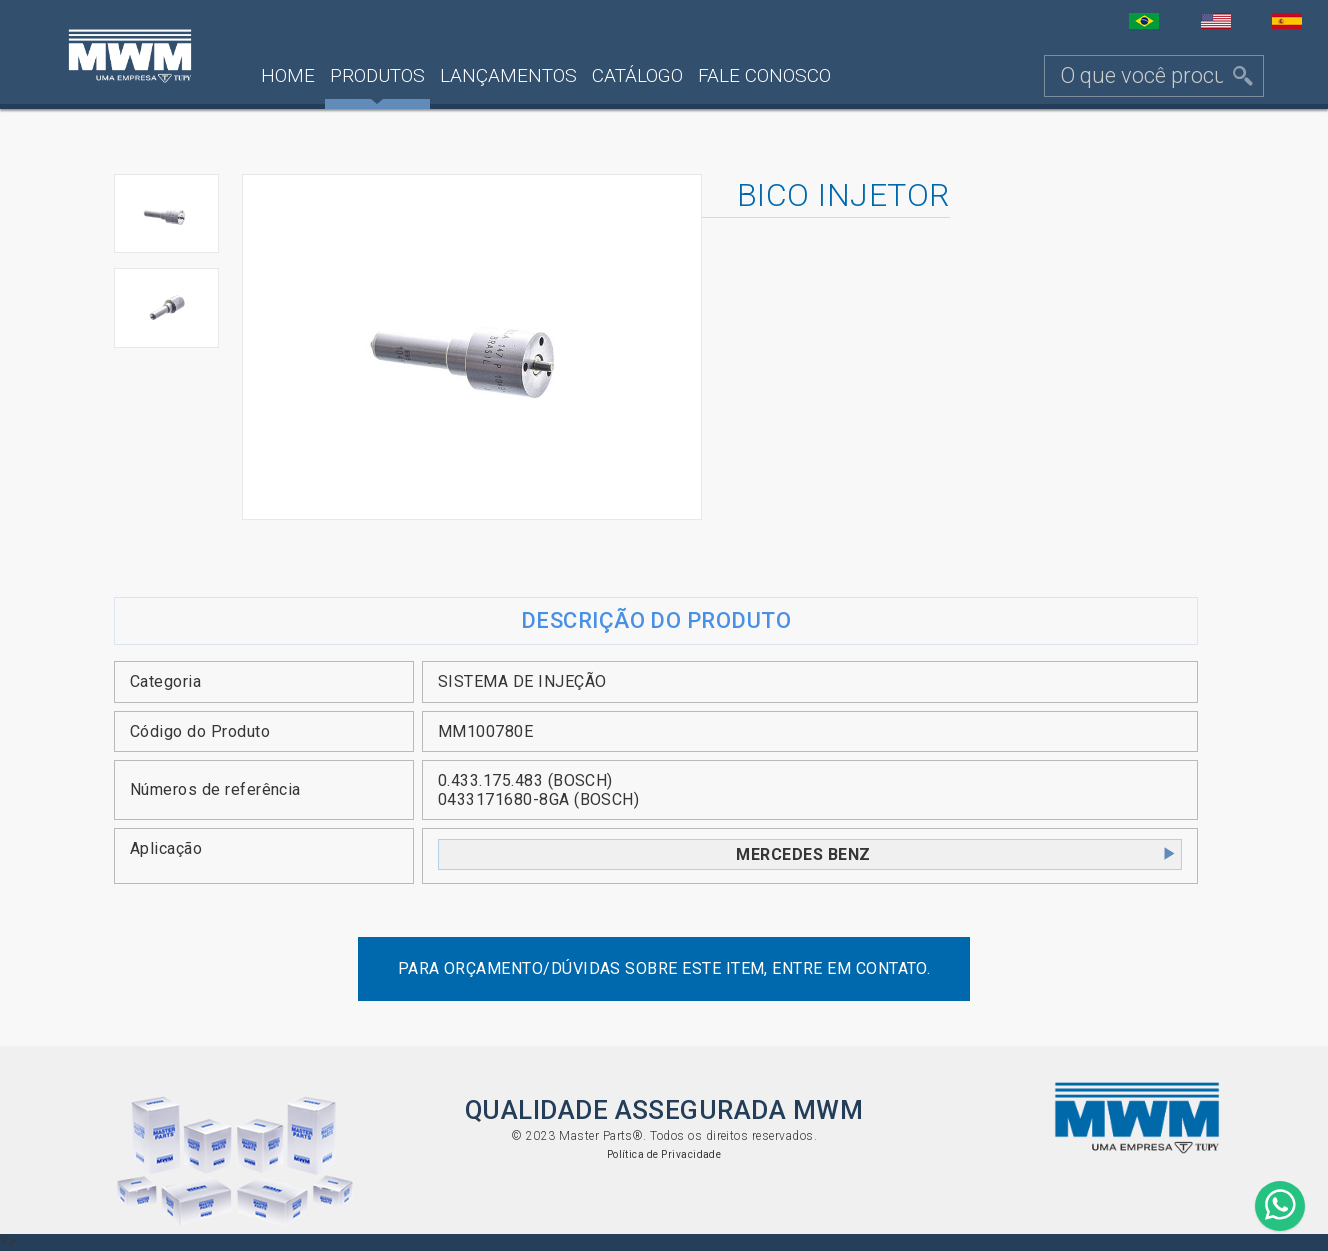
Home (288, 75)
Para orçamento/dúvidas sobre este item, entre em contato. (664, 968)
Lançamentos (508, 75)
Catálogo (637, 75)
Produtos (377, 75)
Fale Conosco (764, 75)
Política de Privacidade (664, 1154)
